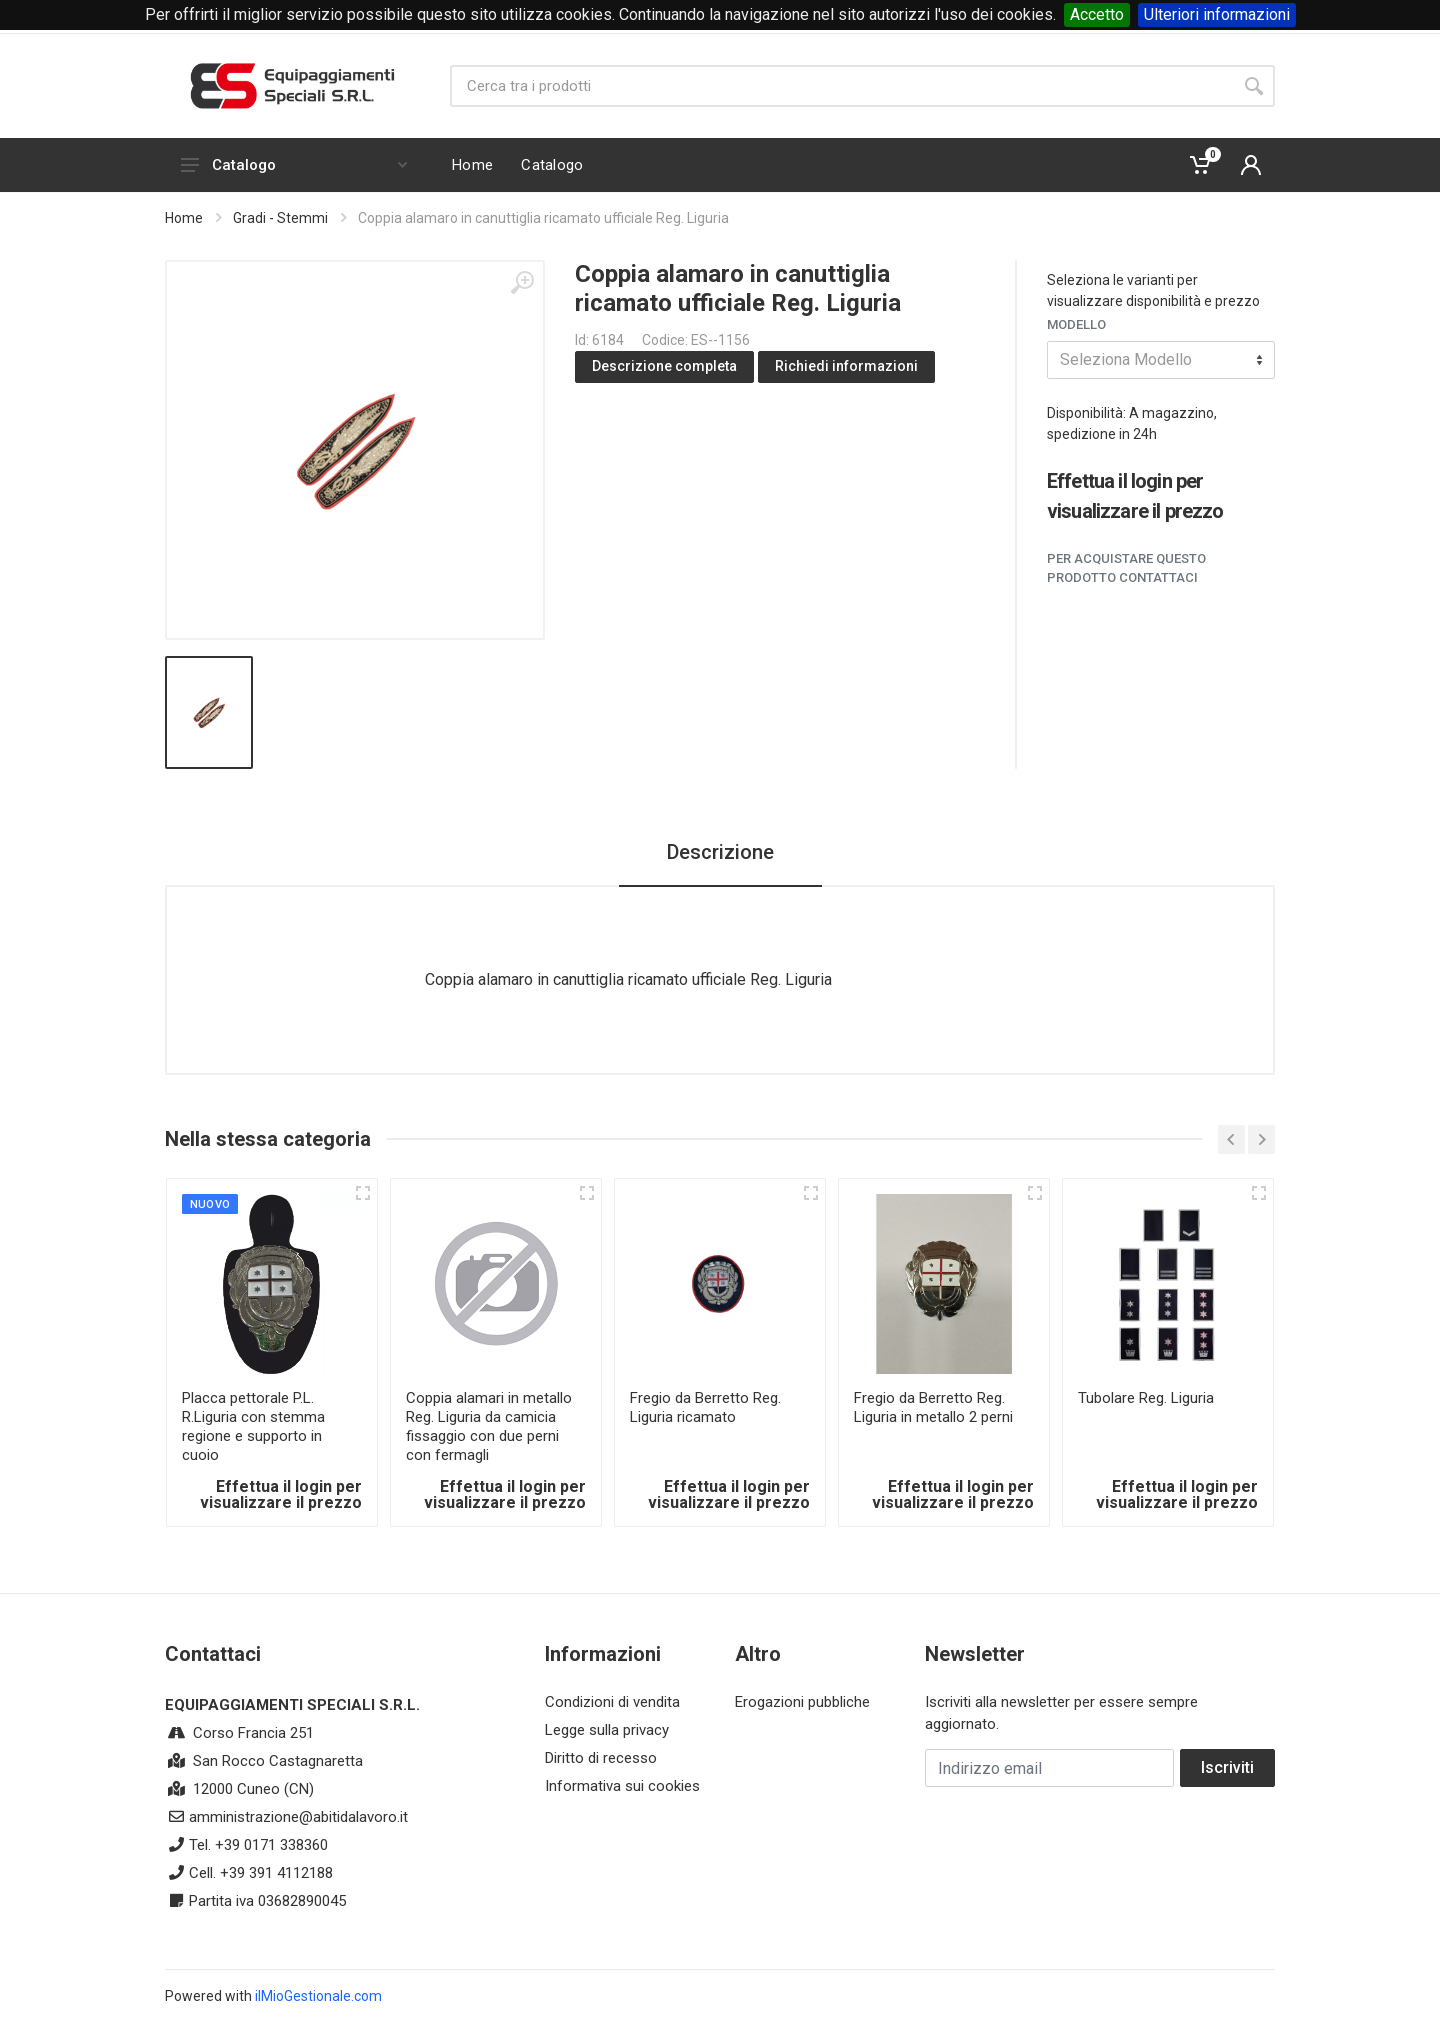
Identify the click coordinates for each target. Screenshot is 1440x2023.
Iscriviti (1227, 1767)
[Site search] (841, 86)
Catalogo (294, 165)
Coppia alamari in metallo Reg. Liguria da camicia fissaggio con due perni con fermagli (489, 1426)
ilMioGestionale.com (318, 1996)
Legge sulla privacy (607, 1730)
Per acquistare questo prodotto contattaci (1126, 568)
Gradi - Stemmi (280, 218)
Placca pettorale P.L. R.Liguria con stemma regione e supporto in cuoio (253, 1426)
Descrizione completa (664, 366)
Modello (1076, 324)
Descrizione (720, 852)
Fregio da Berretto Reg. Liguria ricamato (705, 1407)
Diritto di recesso (601, 1758)
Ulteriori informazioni (1217, 14)
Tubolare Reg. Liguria (1146, 1398)
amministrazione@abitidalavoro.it (298, 1817)
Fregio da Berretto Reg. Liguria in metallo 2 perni (933, 1407)
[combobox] (1161, 360)
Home (184, 218)
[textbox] (1161, 360)
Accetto (1097, 14)
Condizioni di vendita (612, 1702)
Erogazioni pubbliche (802, 1702)
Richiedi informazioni (846, 366)
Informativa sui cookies (622, 1786)
